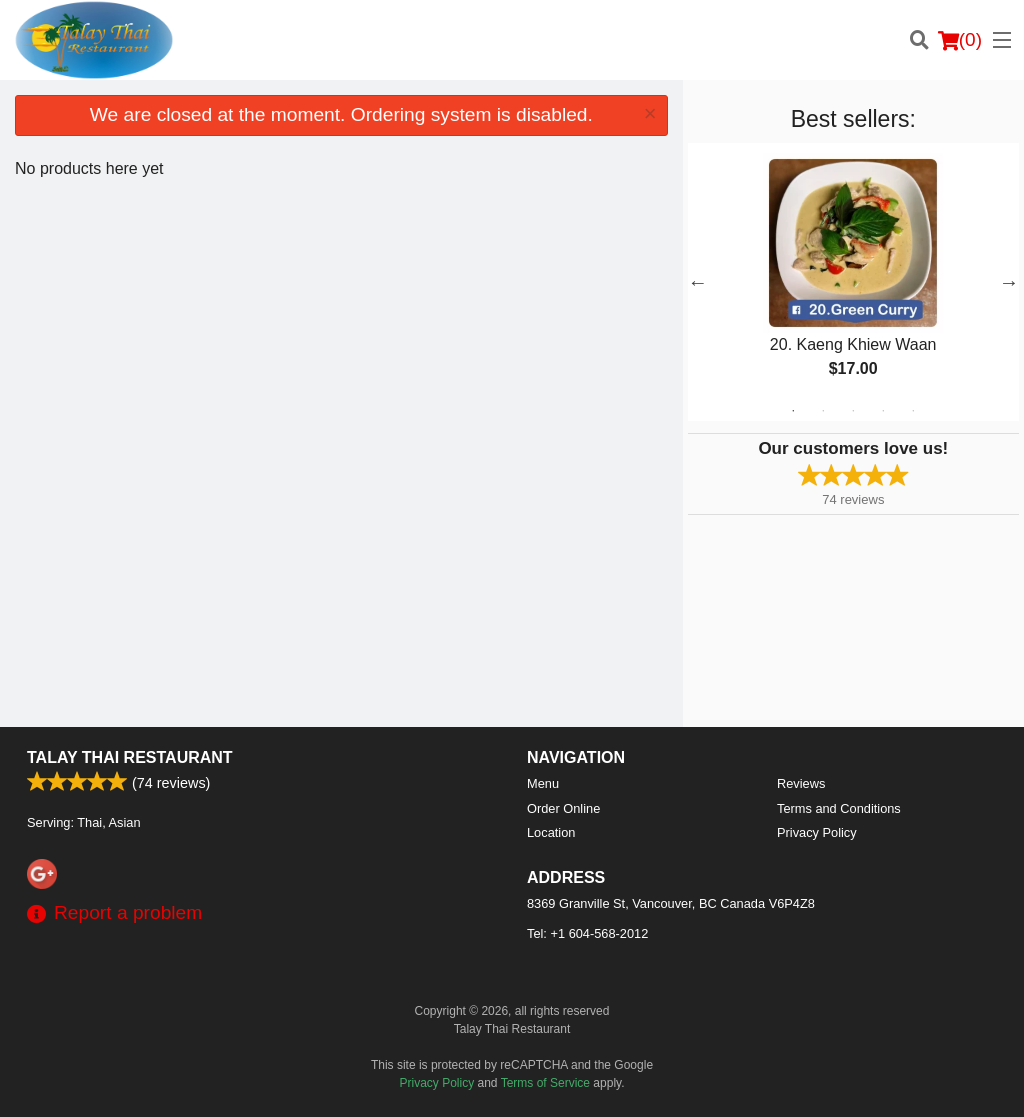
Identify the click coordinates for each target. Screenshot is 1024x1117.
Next (1009, 282)
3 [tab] (853, 411)
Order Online (563, 808)
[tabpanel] (853, 282)
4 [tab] (883, 411)
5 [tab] (913, 411)
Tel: (587, 933)
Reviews (801, 783)
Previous (698, 282)
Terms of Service (545, 1083)
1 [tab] (793, 411)
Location (551, 832)
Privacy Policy (817, 832)
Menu (543, 783)
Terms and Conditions (839, 808)
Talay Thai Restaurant (130, 757)
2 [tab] (823, 411)
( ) (960, 40)
